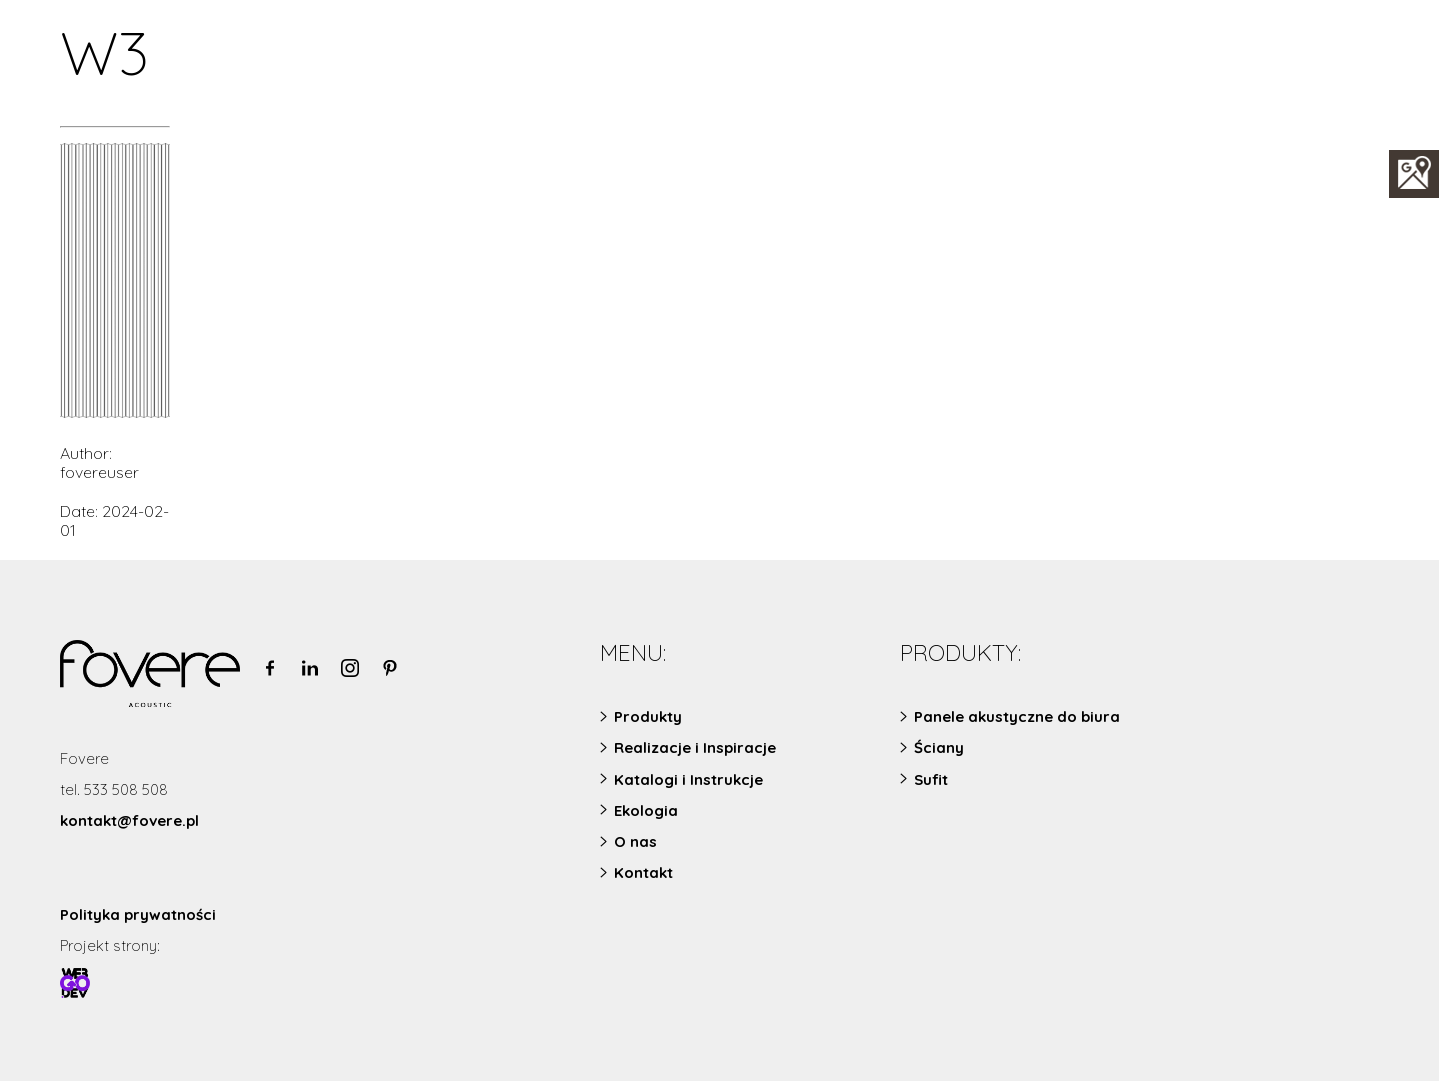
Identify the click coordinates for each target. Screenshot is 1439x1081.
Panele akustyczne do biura (1017, 716)
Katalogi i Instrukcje (688, 779)
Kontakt (643, 872)
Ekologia (646, 810)
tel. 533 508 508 (114, 789)
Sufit (931, 779)
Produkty (648, 716)
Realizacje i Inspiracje (695, 747)
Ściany (939, 747)
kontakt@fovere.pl (129, 820)
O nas (635, 841)
